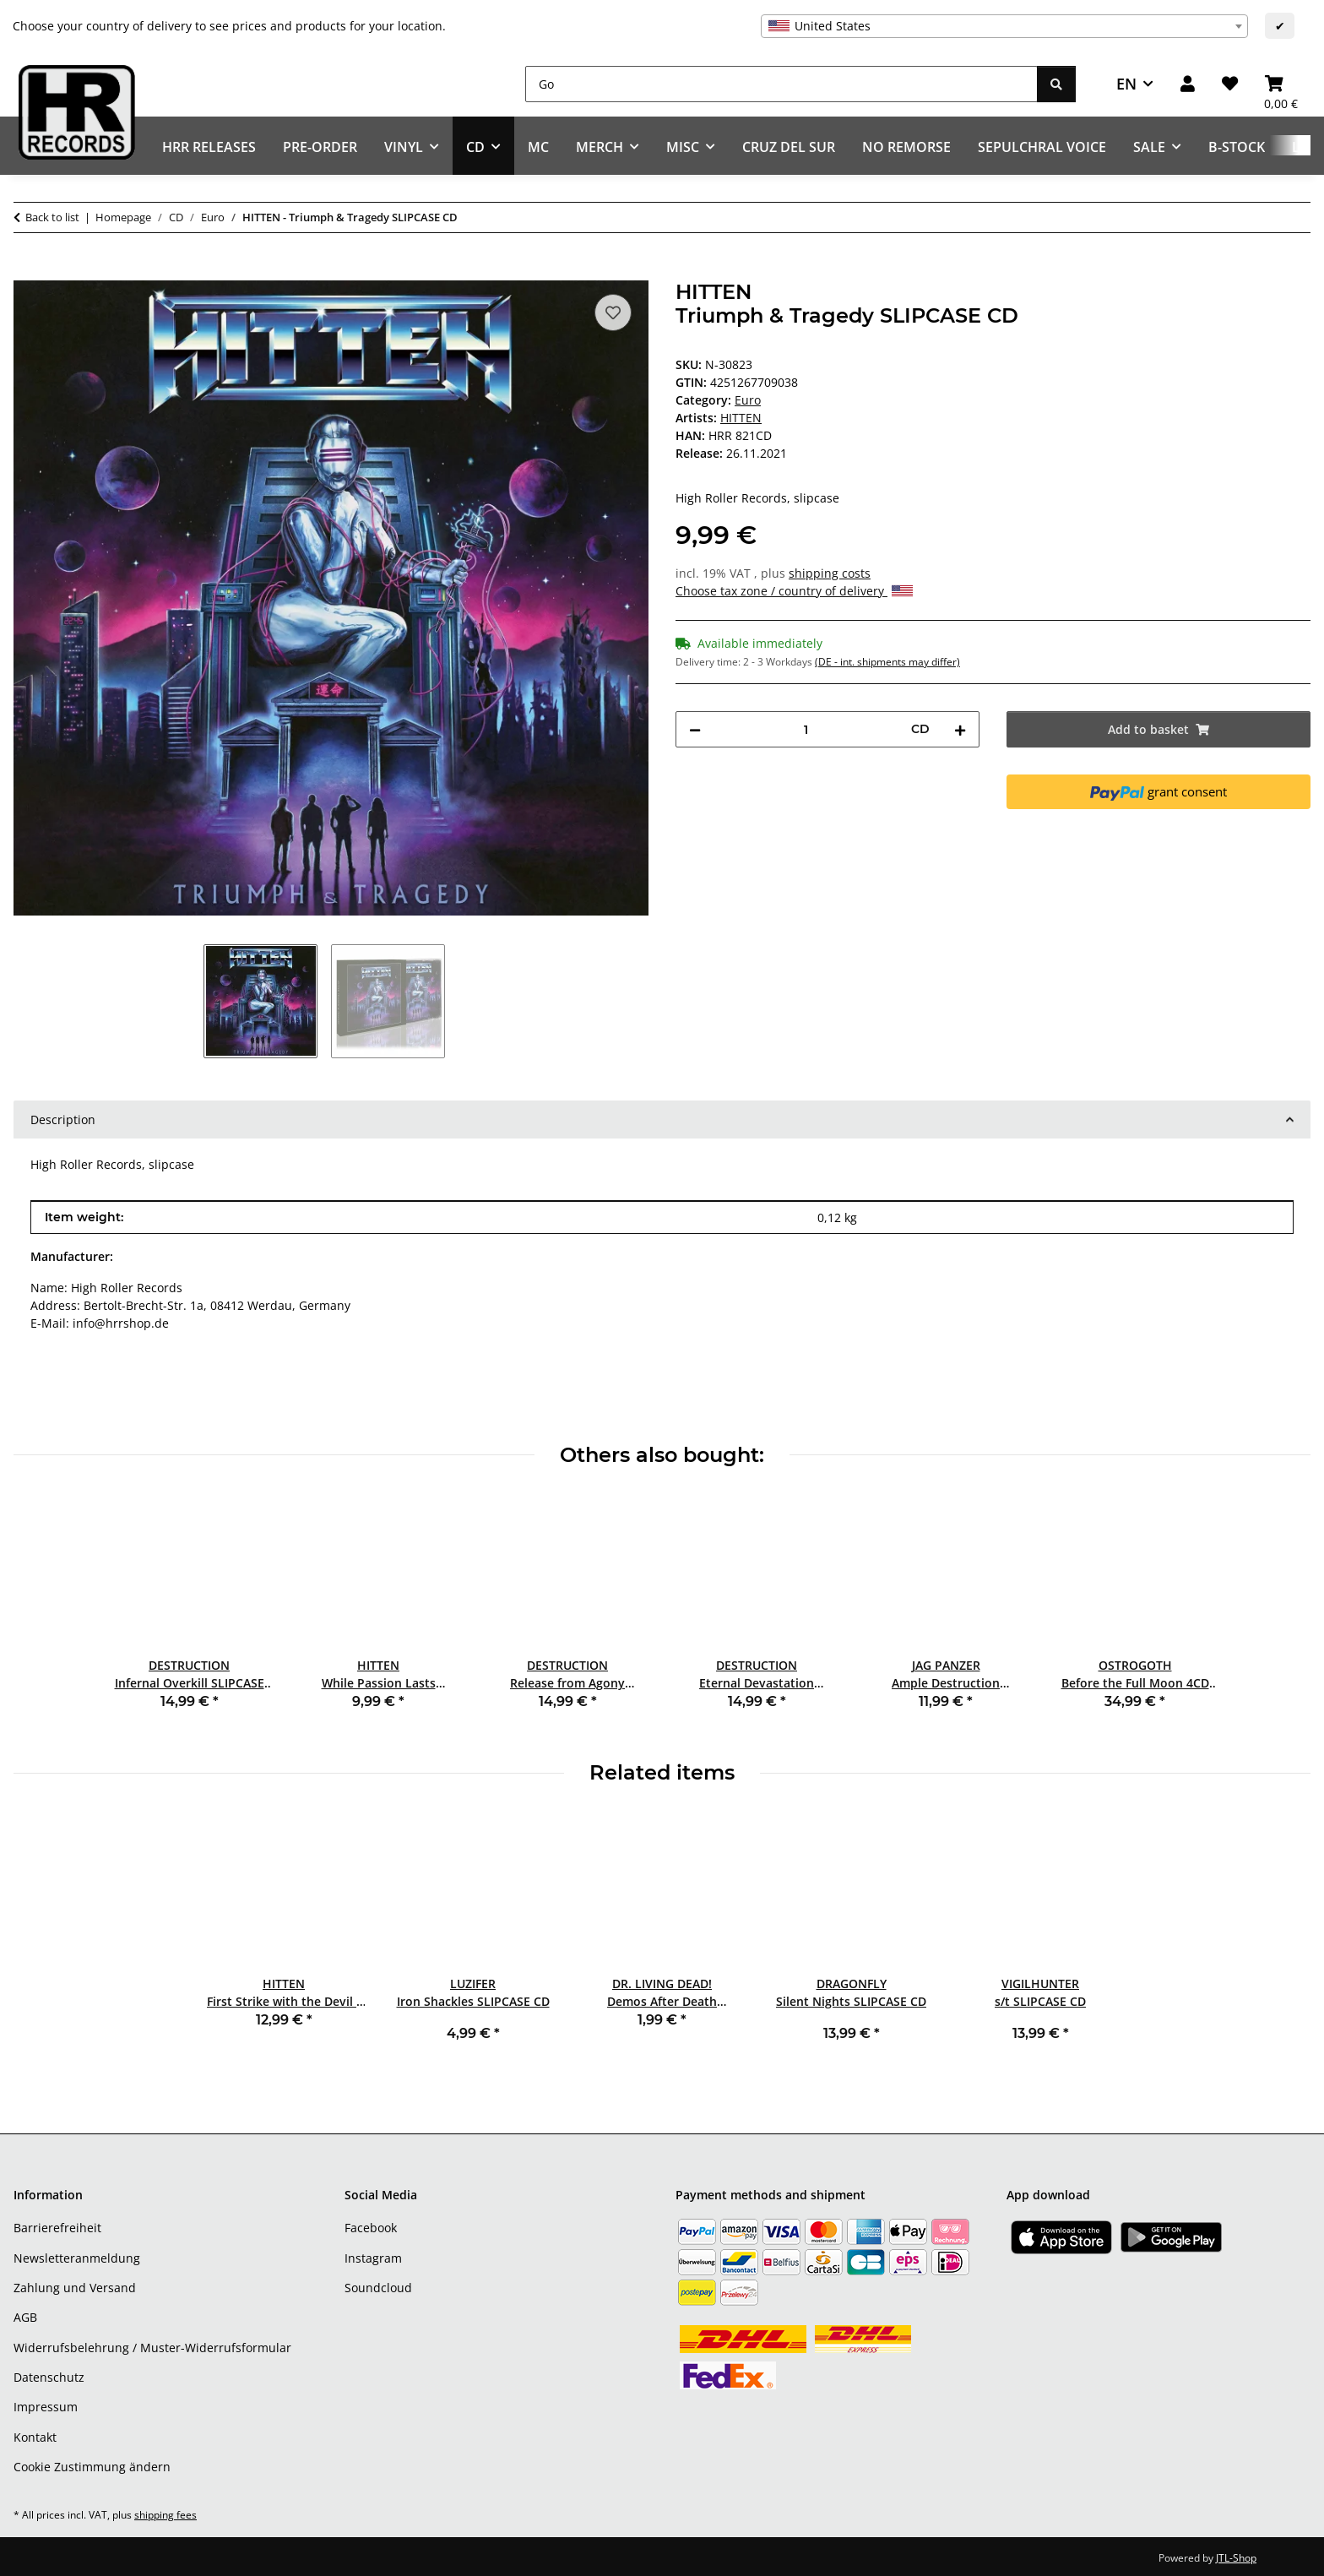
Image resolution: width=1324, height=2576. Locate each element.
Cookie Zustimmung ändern (92, 2467)
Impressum (46, 2407)
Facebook (371, 2228)
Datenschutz (49, 2377)
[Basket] (1280, 84)
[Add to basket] (27, 271)
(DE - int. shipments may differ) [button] (887, 662)
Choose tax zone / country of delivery (794, 591)
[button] (1187, 84)
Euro (748, 400)
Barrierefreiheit (57, 2228)
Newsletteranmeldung (77, 2258)
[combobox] (1004, 26)
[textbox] (1004, 26)
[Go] (781, 84)
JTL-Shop (1236, 2558)
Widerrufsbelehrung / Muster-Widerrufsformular (152, 2348)
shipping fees (165, 2515)
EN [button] (1126, 83)
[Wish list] (1229, 84)
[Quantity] (806, 729)
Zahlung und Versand (75, 2288)
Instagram (373, 2258)
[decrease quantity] (695, 729)
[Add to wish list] (613, 312)
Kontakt (35, 2437)
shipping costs (830, 573)
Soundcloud (378, 2288)
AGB (25, 2317)
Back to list (52, 217)
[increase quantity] (960, 729)
